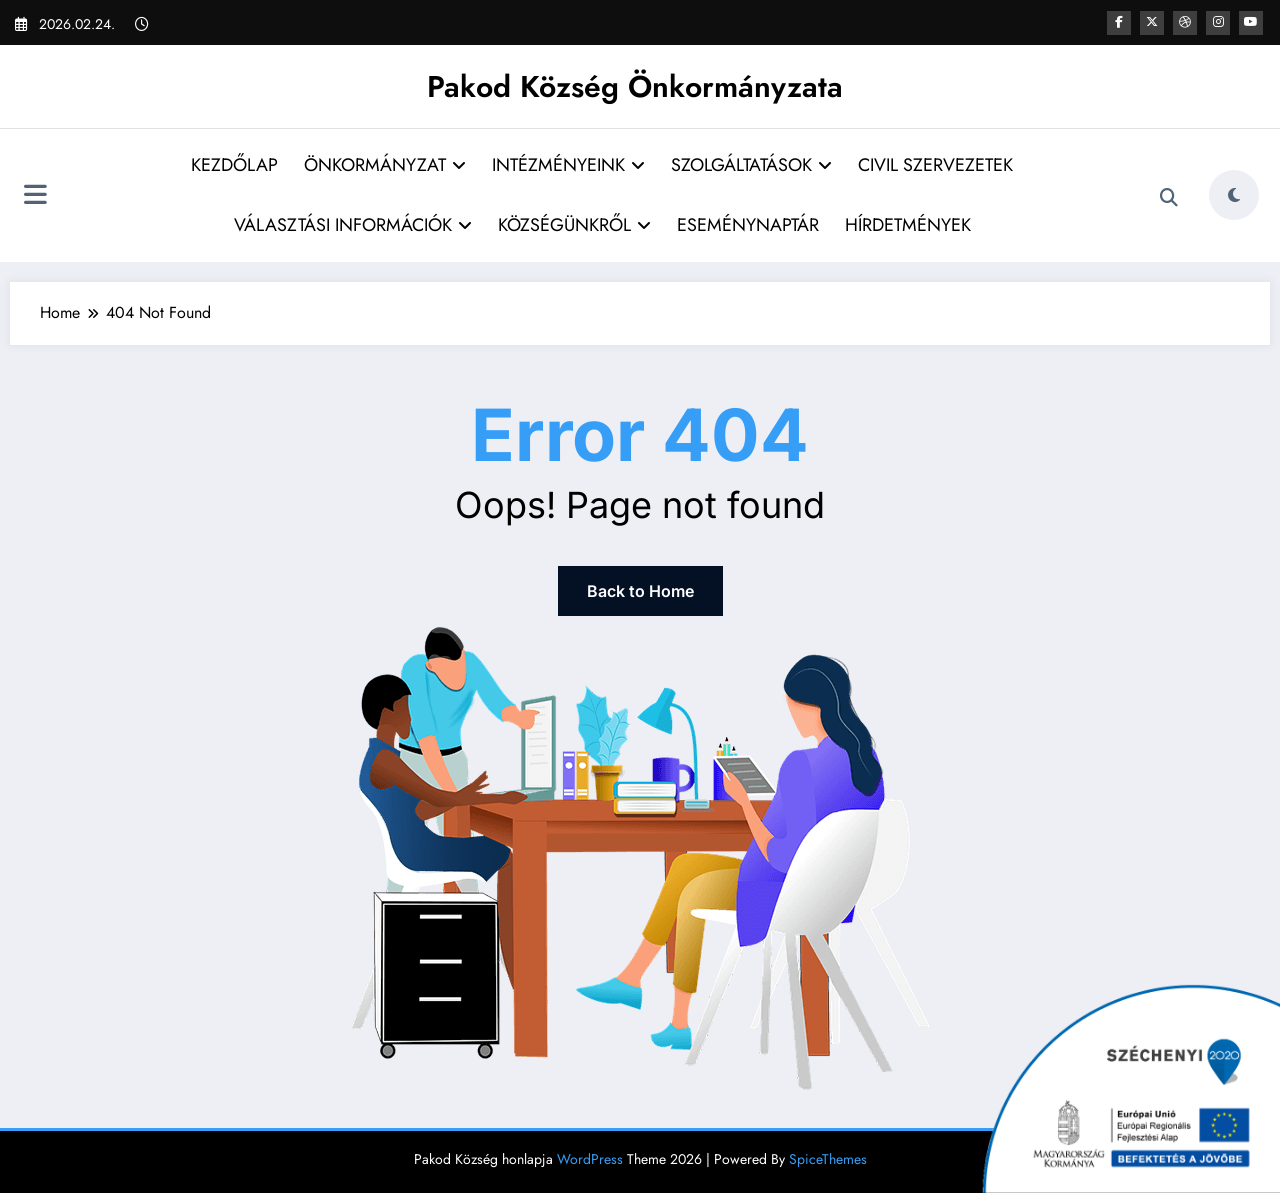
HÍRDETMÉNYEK (908, 225)
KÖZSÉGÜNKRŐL (574, 225)
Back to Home (640, 591)
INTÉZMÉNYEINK (568, 165)
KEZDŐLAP (234, 165)
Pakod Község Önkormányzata (635, 86)
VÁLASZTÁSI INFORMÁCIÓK (353, 225)
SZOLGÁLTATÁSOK (751, 165)
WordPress (590, 1159)
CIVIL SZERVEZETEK (935, 165)
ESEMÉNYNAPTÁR (748, 225)
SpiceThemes (828, 1159)
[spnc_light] (1234, 195)
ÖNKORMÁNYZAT (385, 165)
